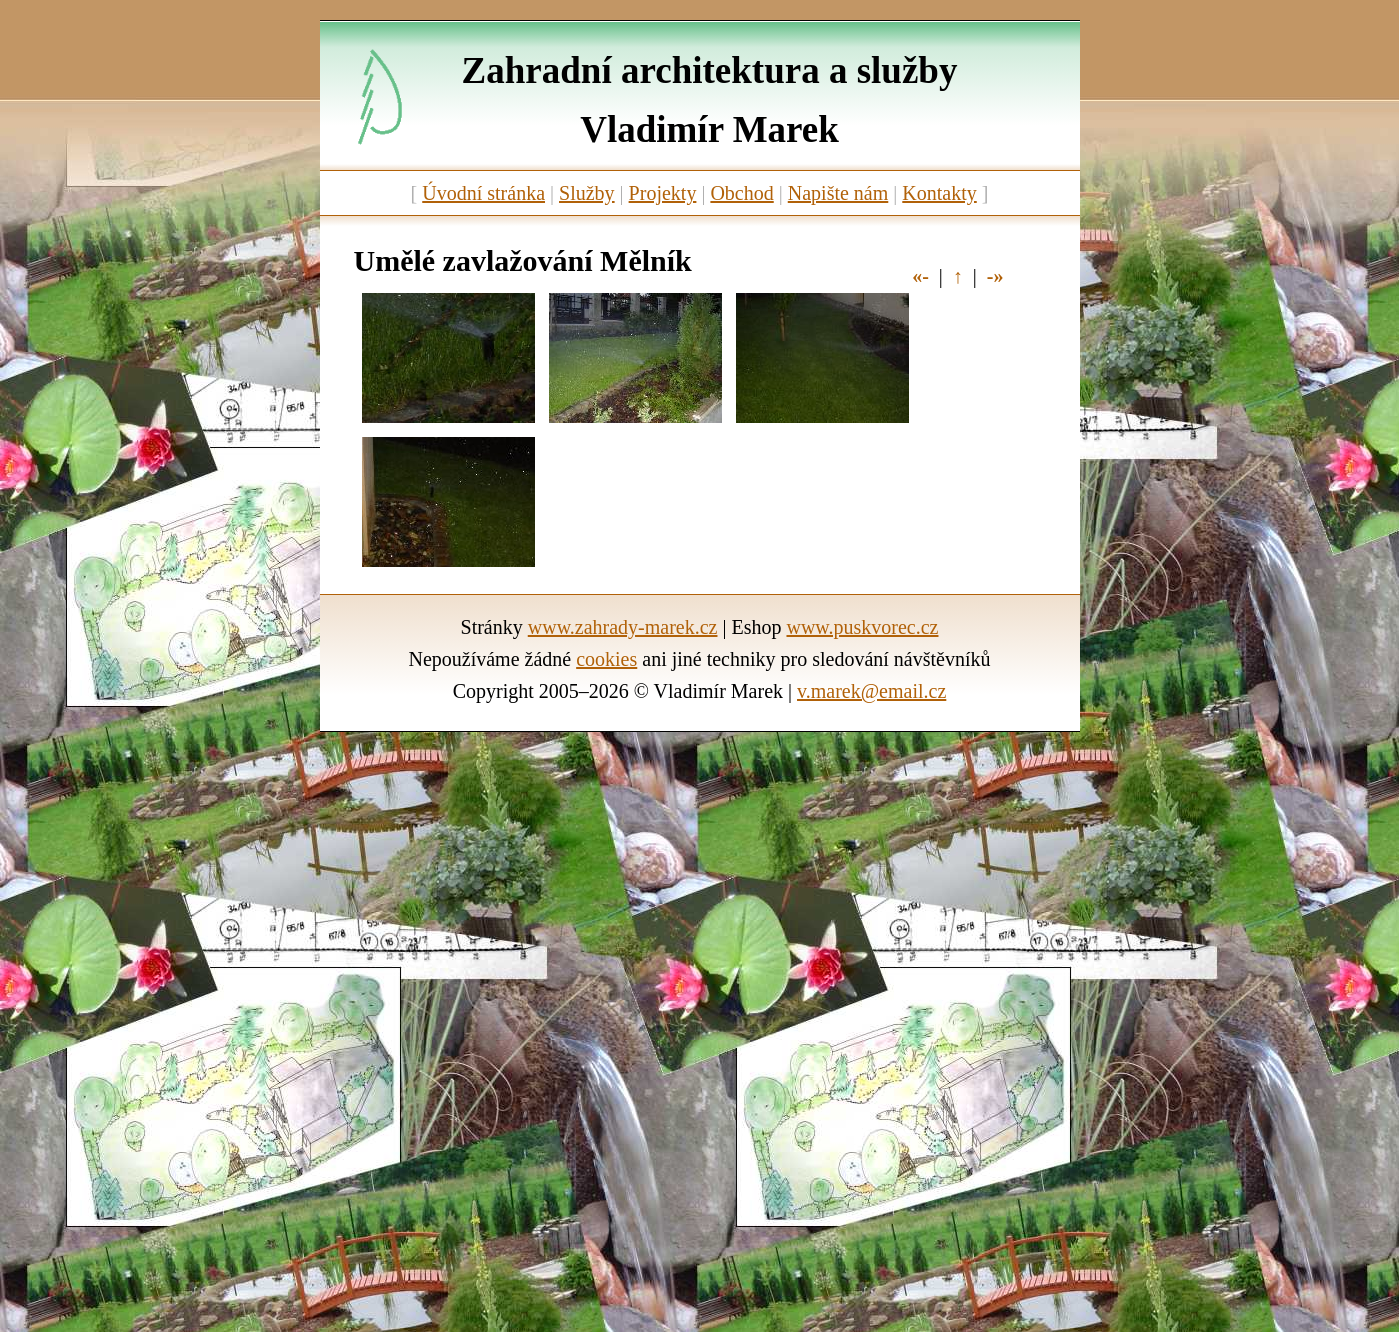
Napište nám (838, 193)
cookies (606, 659)
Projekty (663, 193)
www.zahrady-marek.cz (623, 627)
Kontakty (939, 193)
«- (920, 276)
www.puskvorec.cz (862, 627)
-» (995, 276)
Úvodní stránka (483, 193)
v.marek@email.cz (871, 691)
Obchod (741, 193)
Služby (587, 193)
